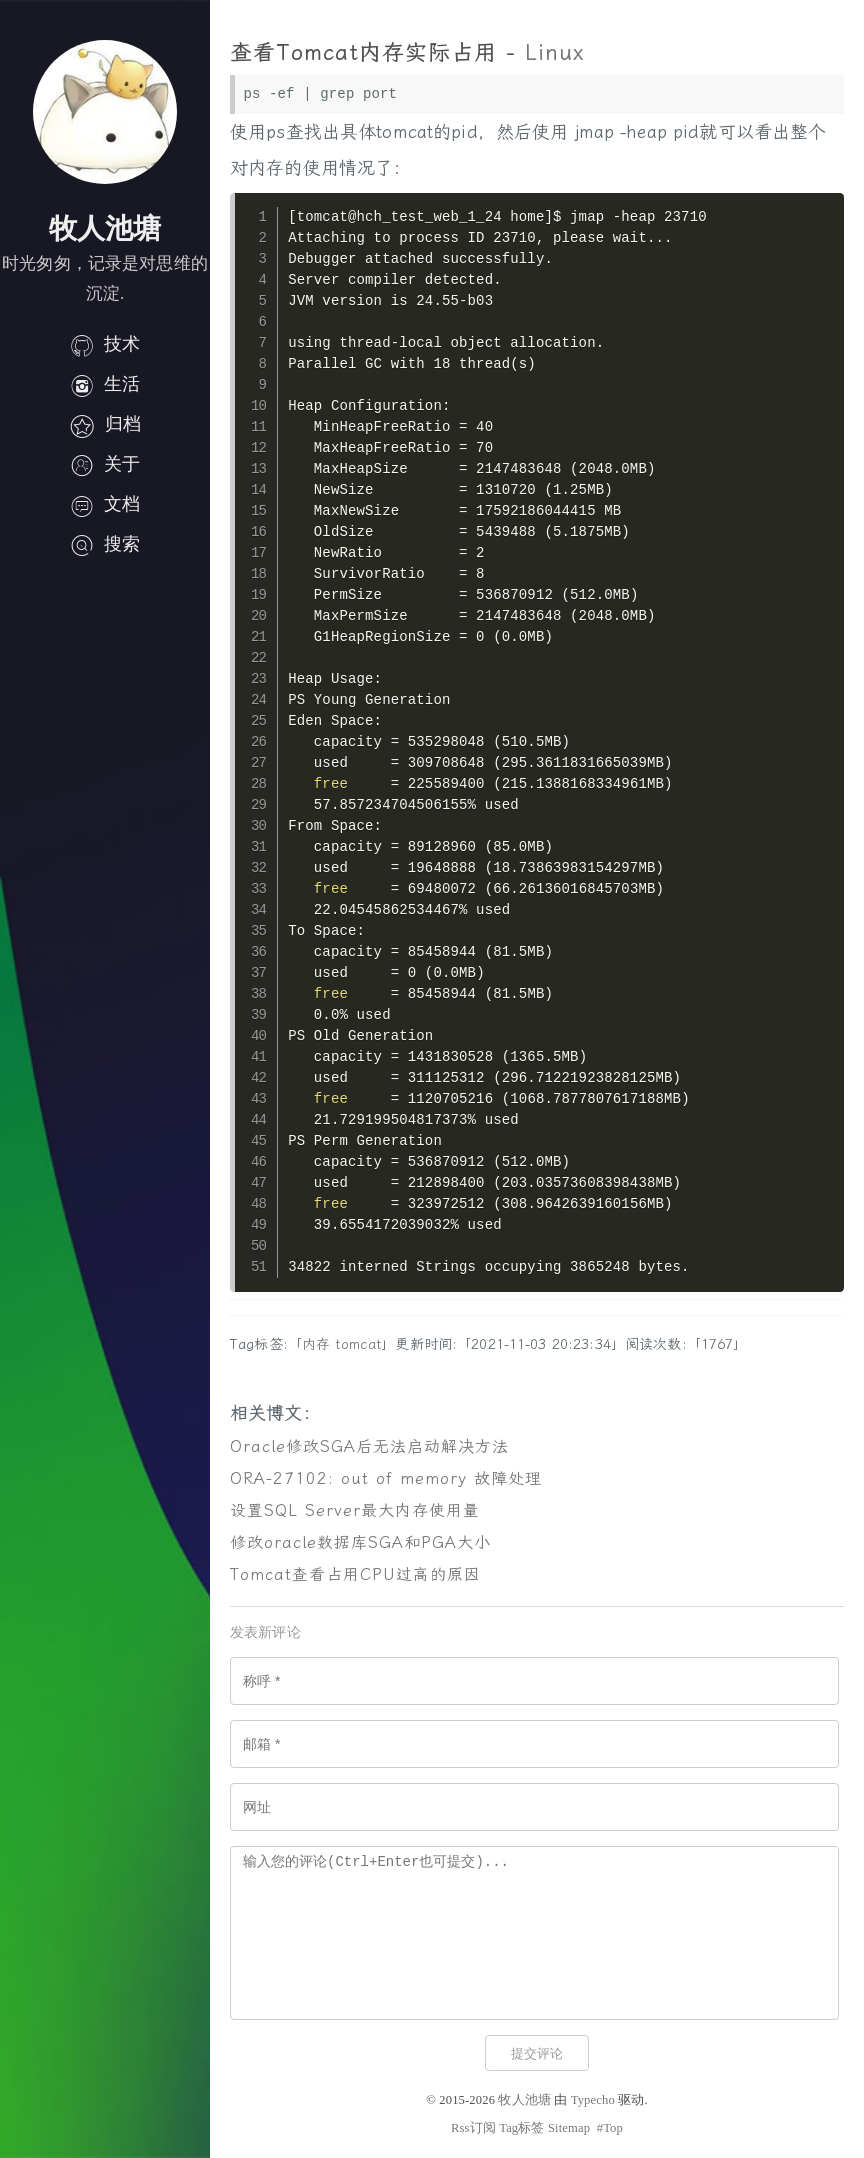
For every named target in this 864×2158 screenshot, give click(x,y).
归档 (105, 424)
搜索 (105, 544)
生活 (105, 384)
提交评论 (537, 2053)
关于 (105, 464)
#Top (610, 2128)
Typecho (593, 2100)
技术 (105, 344)
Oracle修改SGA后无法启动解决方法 (369, 1446)
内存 (316, 1344)
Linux (555, 53)
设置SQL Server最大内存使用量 (355, 1510)
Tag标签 (521, 2128)
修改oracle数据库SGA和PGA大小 (360, 1542)
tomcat (358, 1344)
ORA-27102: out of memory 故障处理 (386, 1478)
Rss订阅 (473, 2128)
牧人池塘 (524, 2100)
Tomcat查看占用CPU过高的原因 (355, 1574)
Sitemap (569, 2128)
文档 (105, 504)
